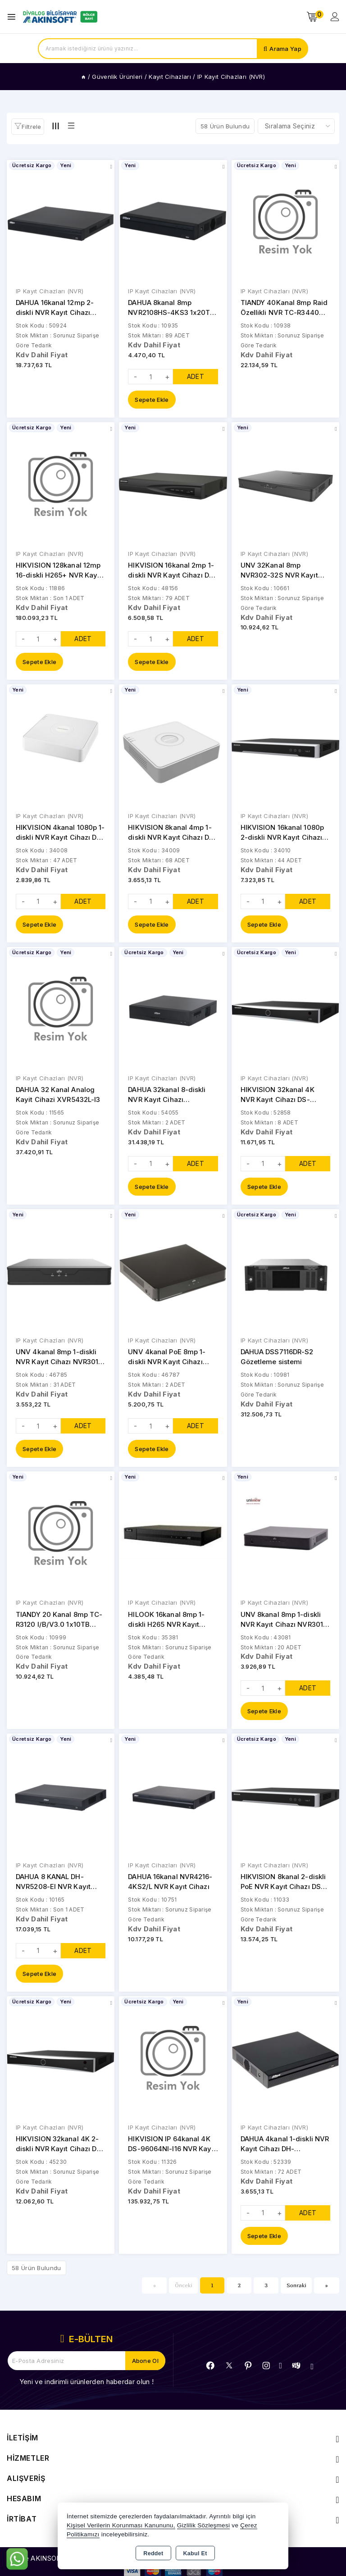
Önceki (183, 2289)
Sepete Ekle (151, 400)
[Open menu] (14, 17)
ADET (195, 377)
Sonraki (296, 2289)
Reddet (153, 2553)
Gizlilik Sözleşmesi (203, 2525)
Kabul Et (195, 2553)
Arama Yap (285, 48)
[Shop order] (296, 126)
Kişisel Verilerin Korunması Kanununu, (121, 2525)
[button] (27, 126)
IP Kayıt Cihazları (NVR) (49, 291)
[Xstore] (59, 16)
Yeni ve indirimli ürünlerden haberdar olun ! (86, 2385)
